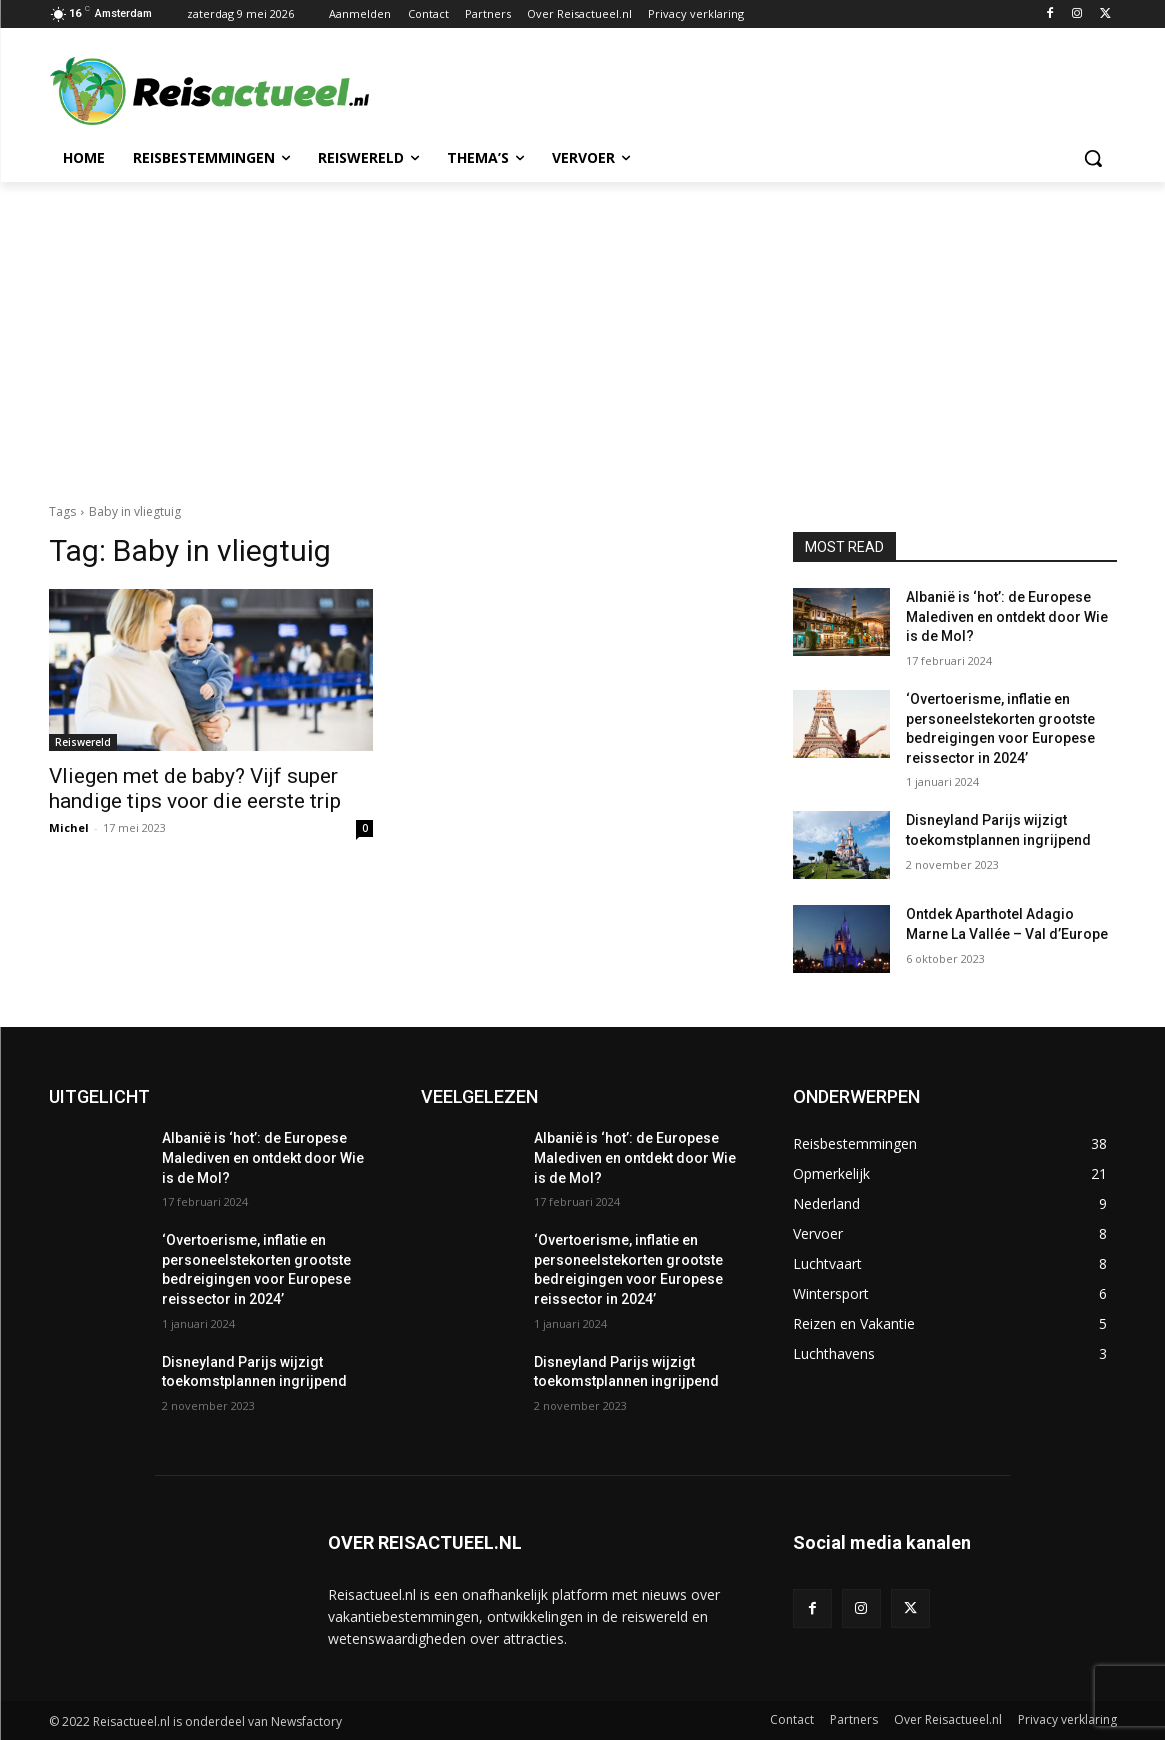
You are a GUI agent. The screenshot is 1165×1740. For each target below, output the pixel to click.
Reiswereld (83, 742)
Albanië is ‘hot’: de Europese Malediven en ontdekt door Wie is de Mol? (1007, 616)
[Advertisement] (582, 332)
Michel (69, 827)
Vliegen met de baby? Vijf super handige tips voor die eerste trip (195, 788)
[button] (1093, 158)
